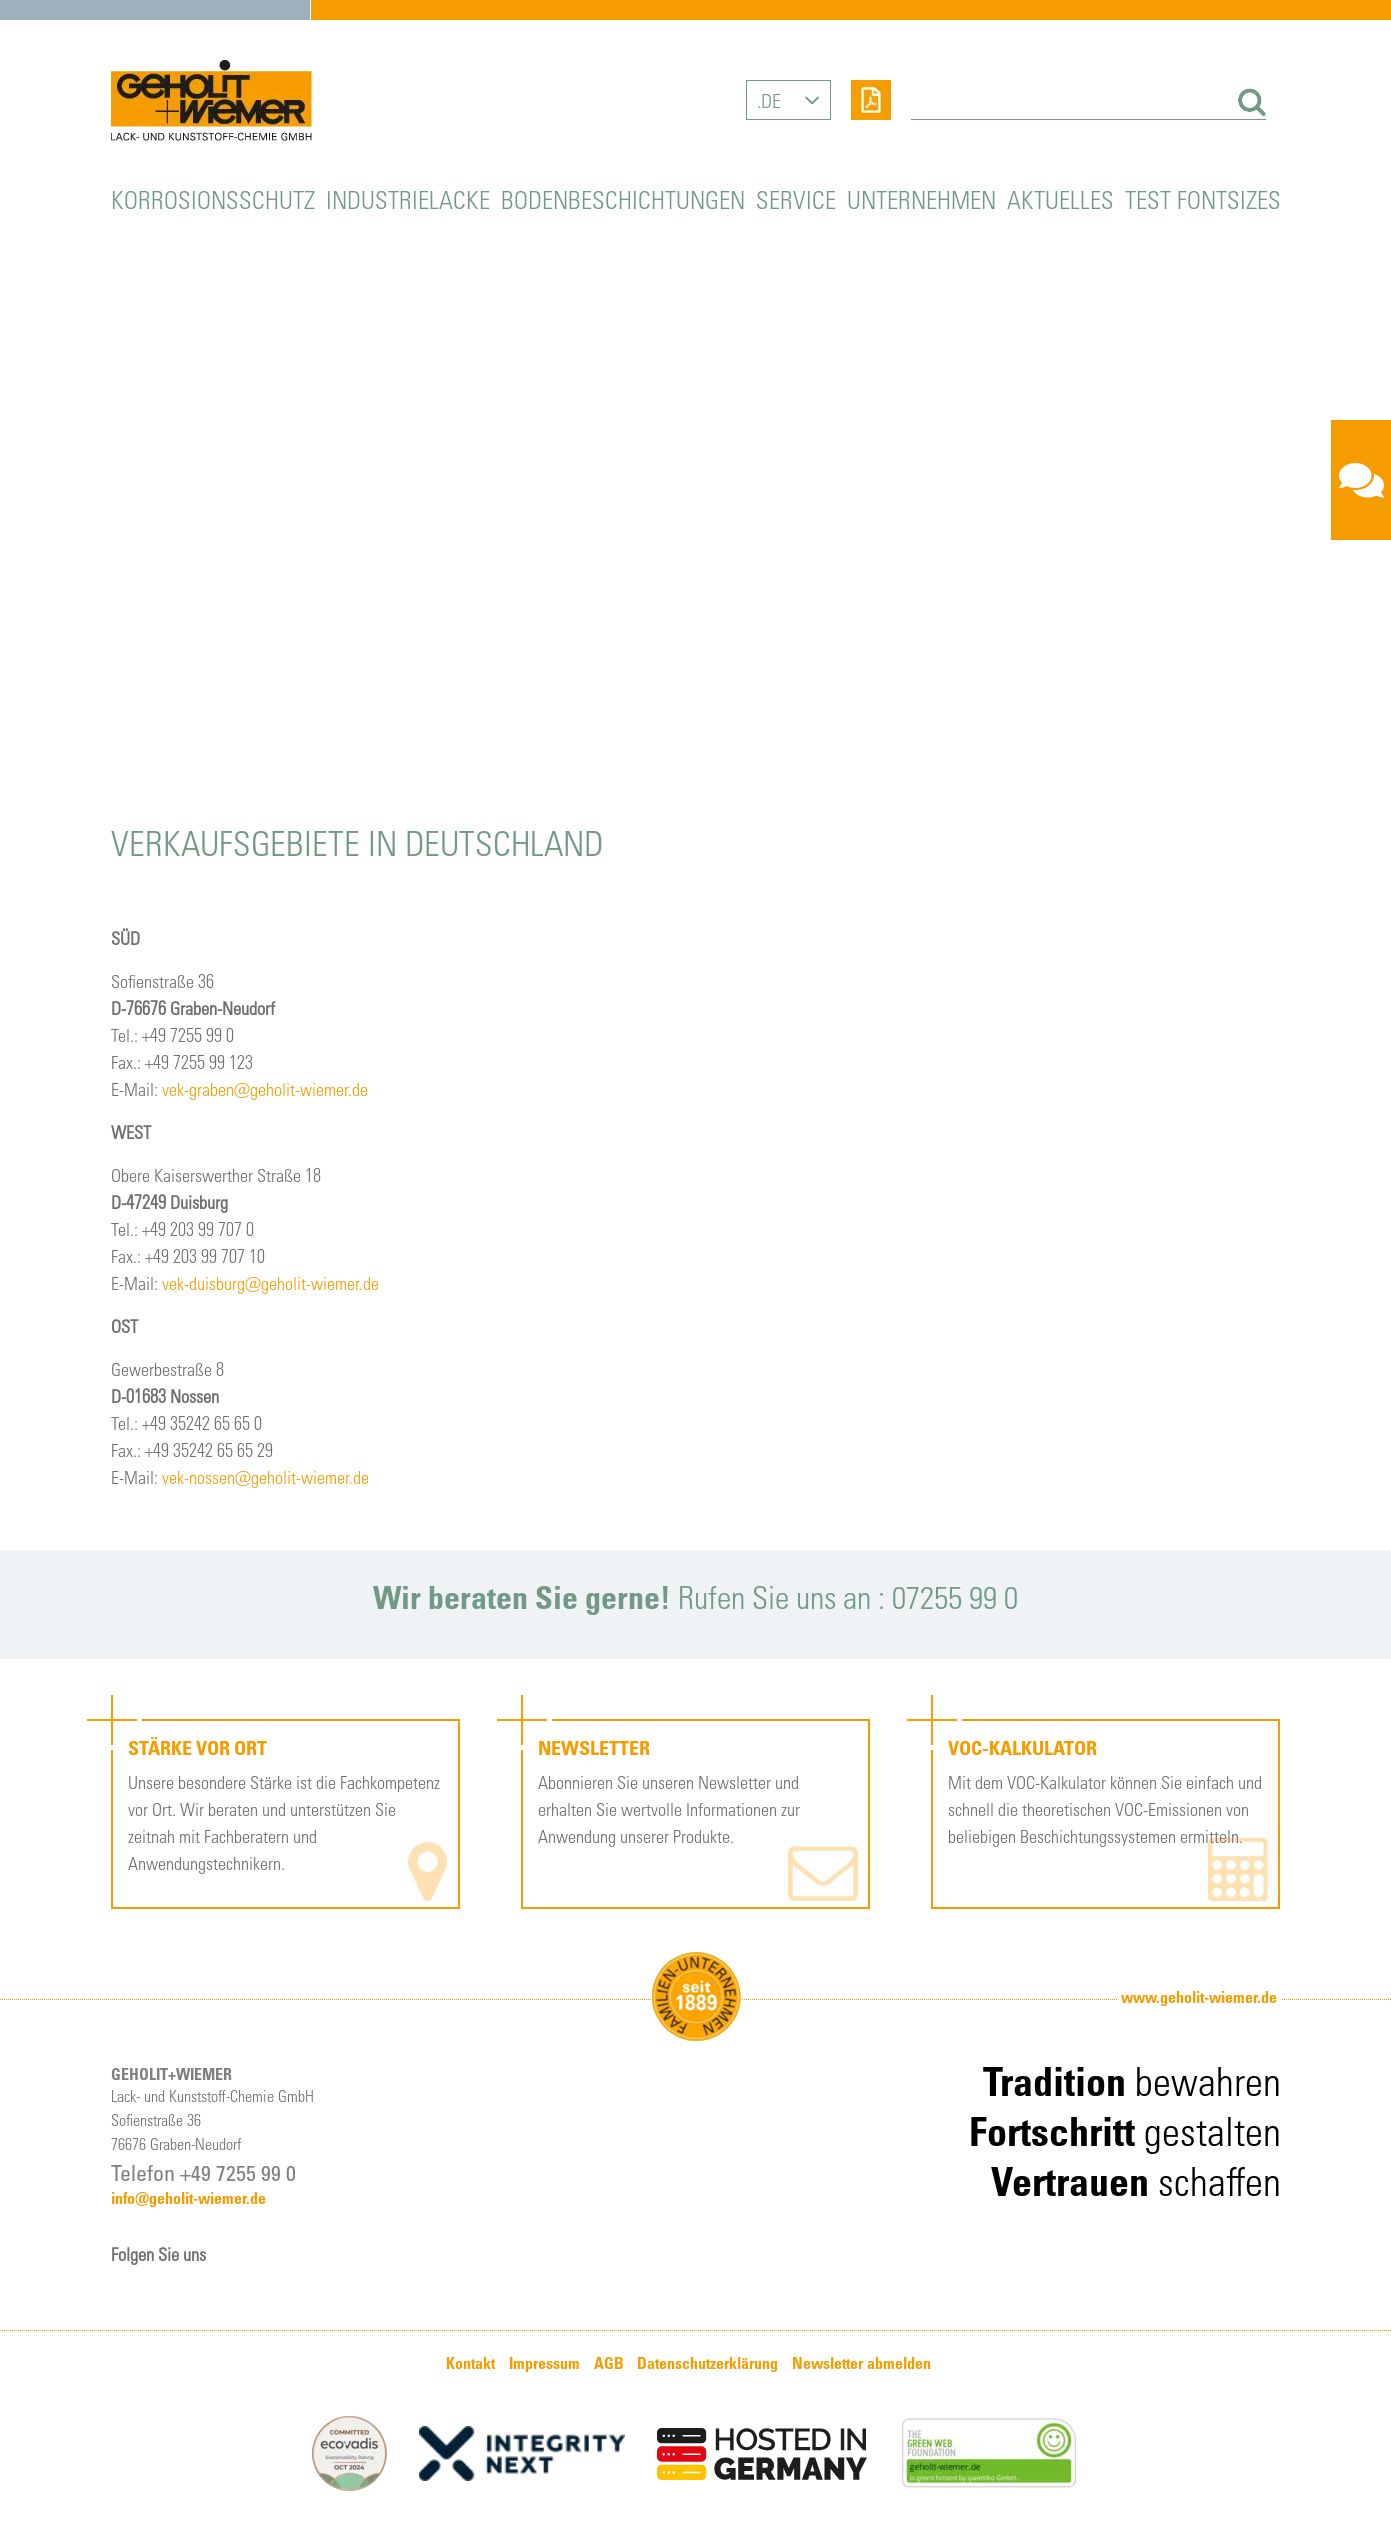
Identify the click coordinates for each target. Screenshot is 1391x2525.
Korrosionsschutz (213, 198)
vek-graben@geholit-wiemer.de (265, 1088)
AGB (609, 2363)
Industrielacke (408, 198)
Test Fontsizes (1203, 198)
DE (771, 100)
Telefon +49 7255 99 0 (203, 2172)
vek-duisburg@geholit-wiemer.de (270, 1282)
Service (796, 198)
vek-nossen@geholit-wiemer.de (265, 1476)
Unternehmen (921, 198)
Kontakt (470, 2363)
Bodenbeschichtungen (623, 198)
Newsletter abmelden (861, 2363)
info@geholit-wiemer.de (188, 2198)
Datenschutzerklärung (707, 2363)
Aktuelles (1060, 198)
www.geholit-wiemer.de (1199, 1997)
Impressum (544, 2363)
